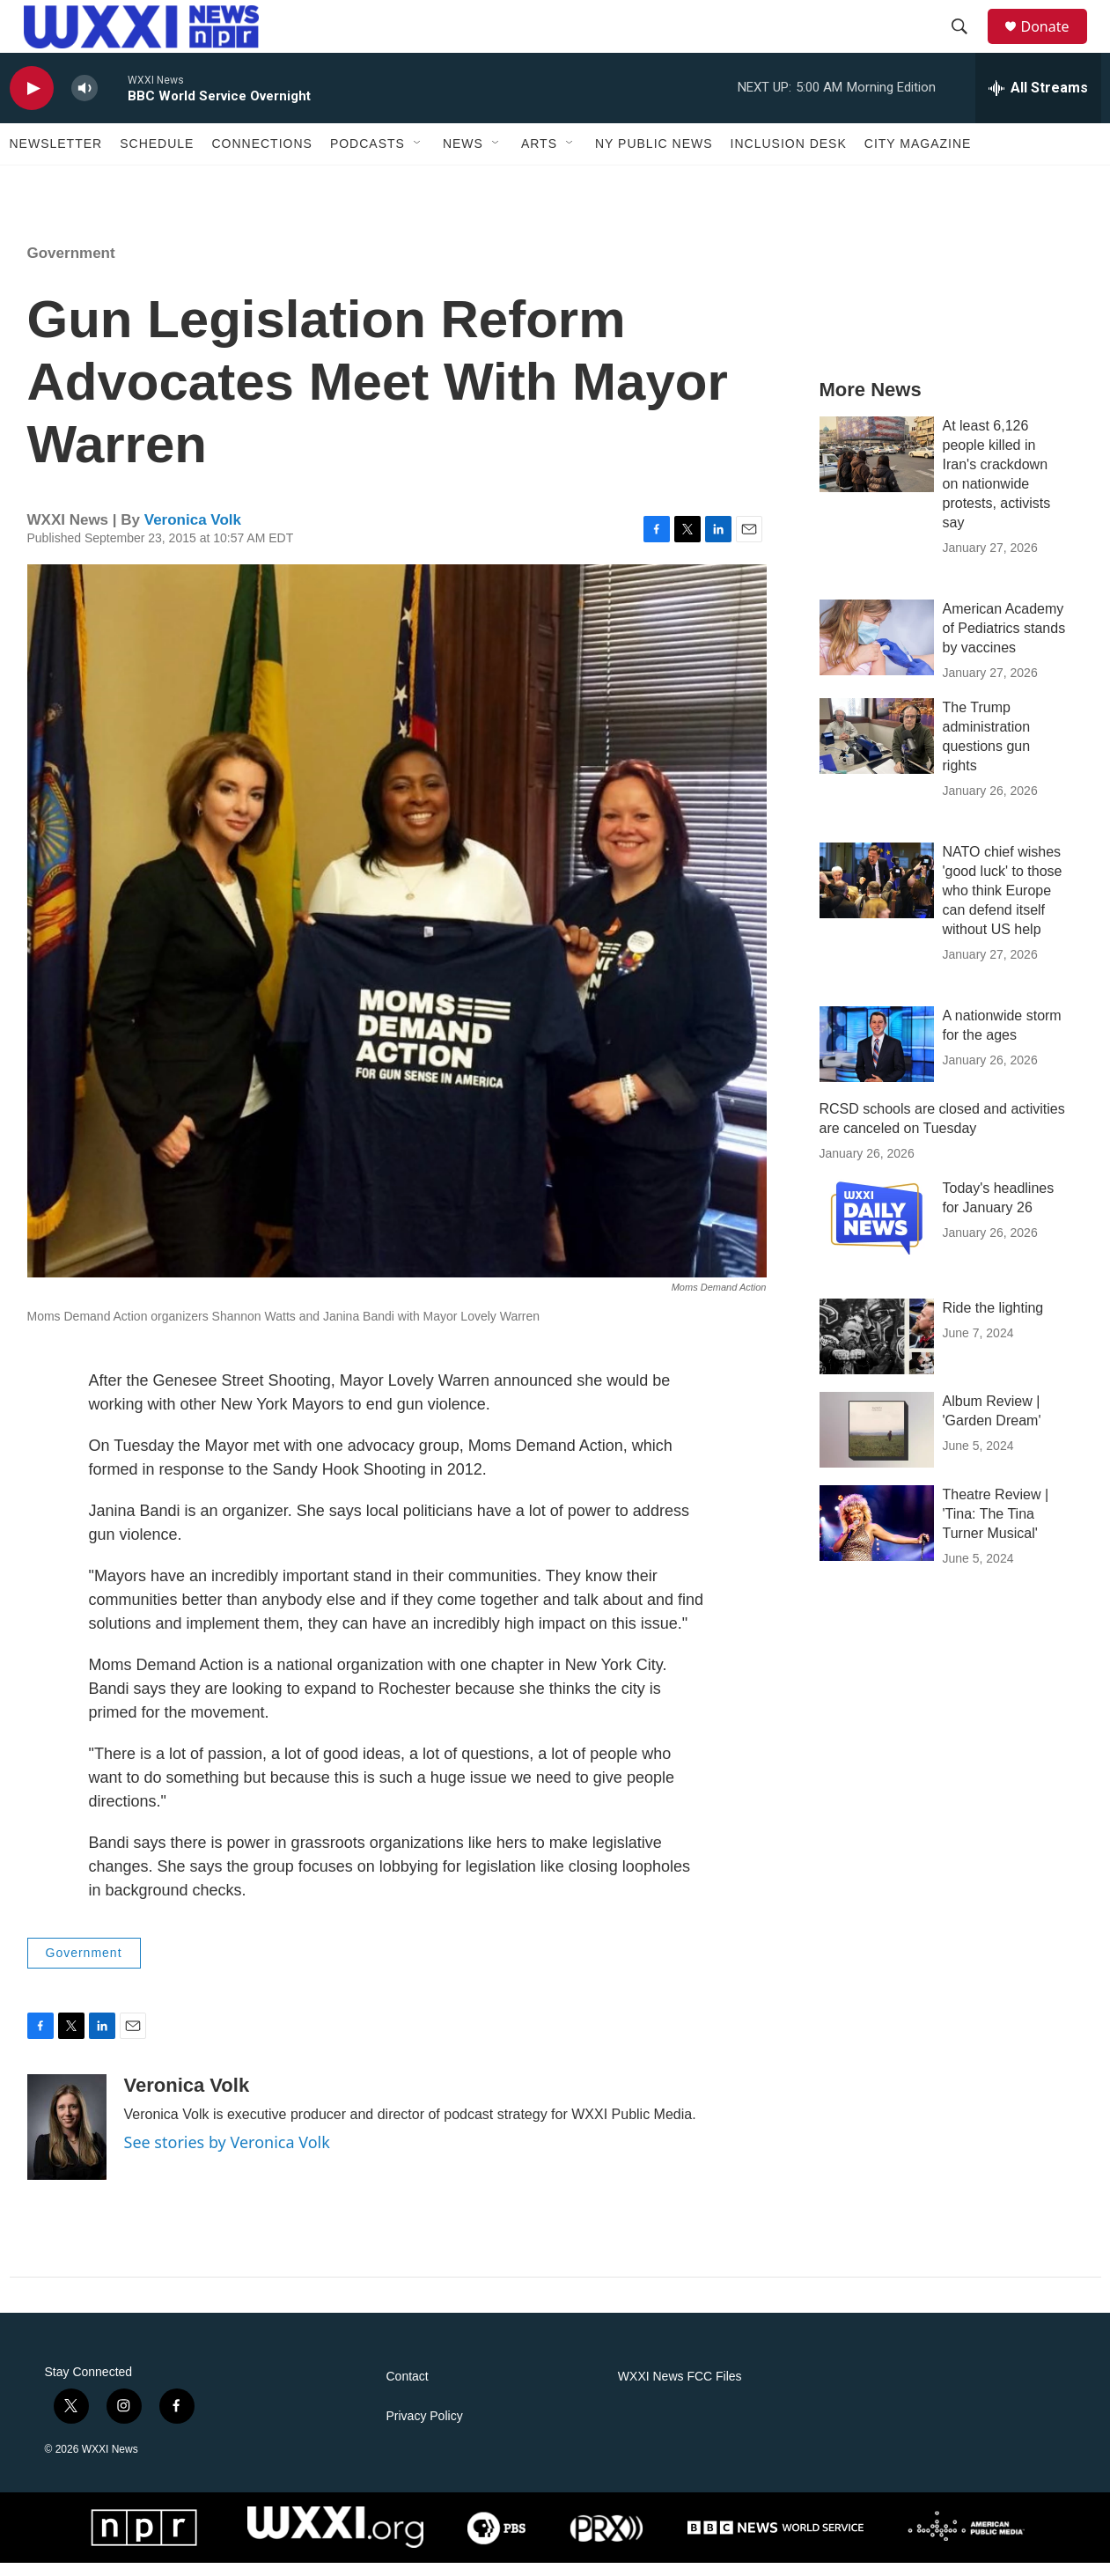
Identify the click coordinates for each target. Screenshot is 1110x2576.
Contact (407, 2389)
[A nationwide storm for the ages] (877, 1057)
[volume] (84, 101)
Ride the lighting (993, 1321)
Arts (539, 157)
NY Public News (654, 157)
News (463, 157)
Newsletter (56, 157)
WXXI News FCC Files (680, 2389)
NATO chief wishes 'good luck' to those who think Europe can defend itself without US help (1002, 903)
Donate (1056, 33)
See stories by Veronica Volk (227, 2155)
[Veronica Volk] (67, 2140)
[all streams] (1038, 101)
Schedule (157, 157)
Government (71, 266)
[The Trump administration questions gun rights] (877, 749)
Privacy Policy (424, 2429)
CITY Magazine (918, 157)
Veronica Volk (192, 533)
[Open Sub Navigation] (418, 157)
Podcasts (367, 157)
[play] (32, 102)
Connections (261, 157)
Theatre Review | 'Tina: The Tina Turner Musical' (996, 1527)
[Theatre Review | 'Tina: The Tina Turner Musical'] (877, 1536)
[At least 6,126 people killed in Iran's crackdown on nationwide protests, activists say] (877, 467)
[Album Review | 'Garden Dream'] (877, 1443)
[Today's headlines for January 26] (877, 1230)
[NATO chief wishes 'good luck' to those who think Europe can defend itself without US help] (877, 893)
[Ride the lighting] (877, 1349)
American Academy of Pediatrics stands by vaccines (1004, 641)
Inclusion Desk (789, 157)
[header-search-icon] (968, 33)
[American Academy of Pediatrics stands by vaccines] (877, 650)
